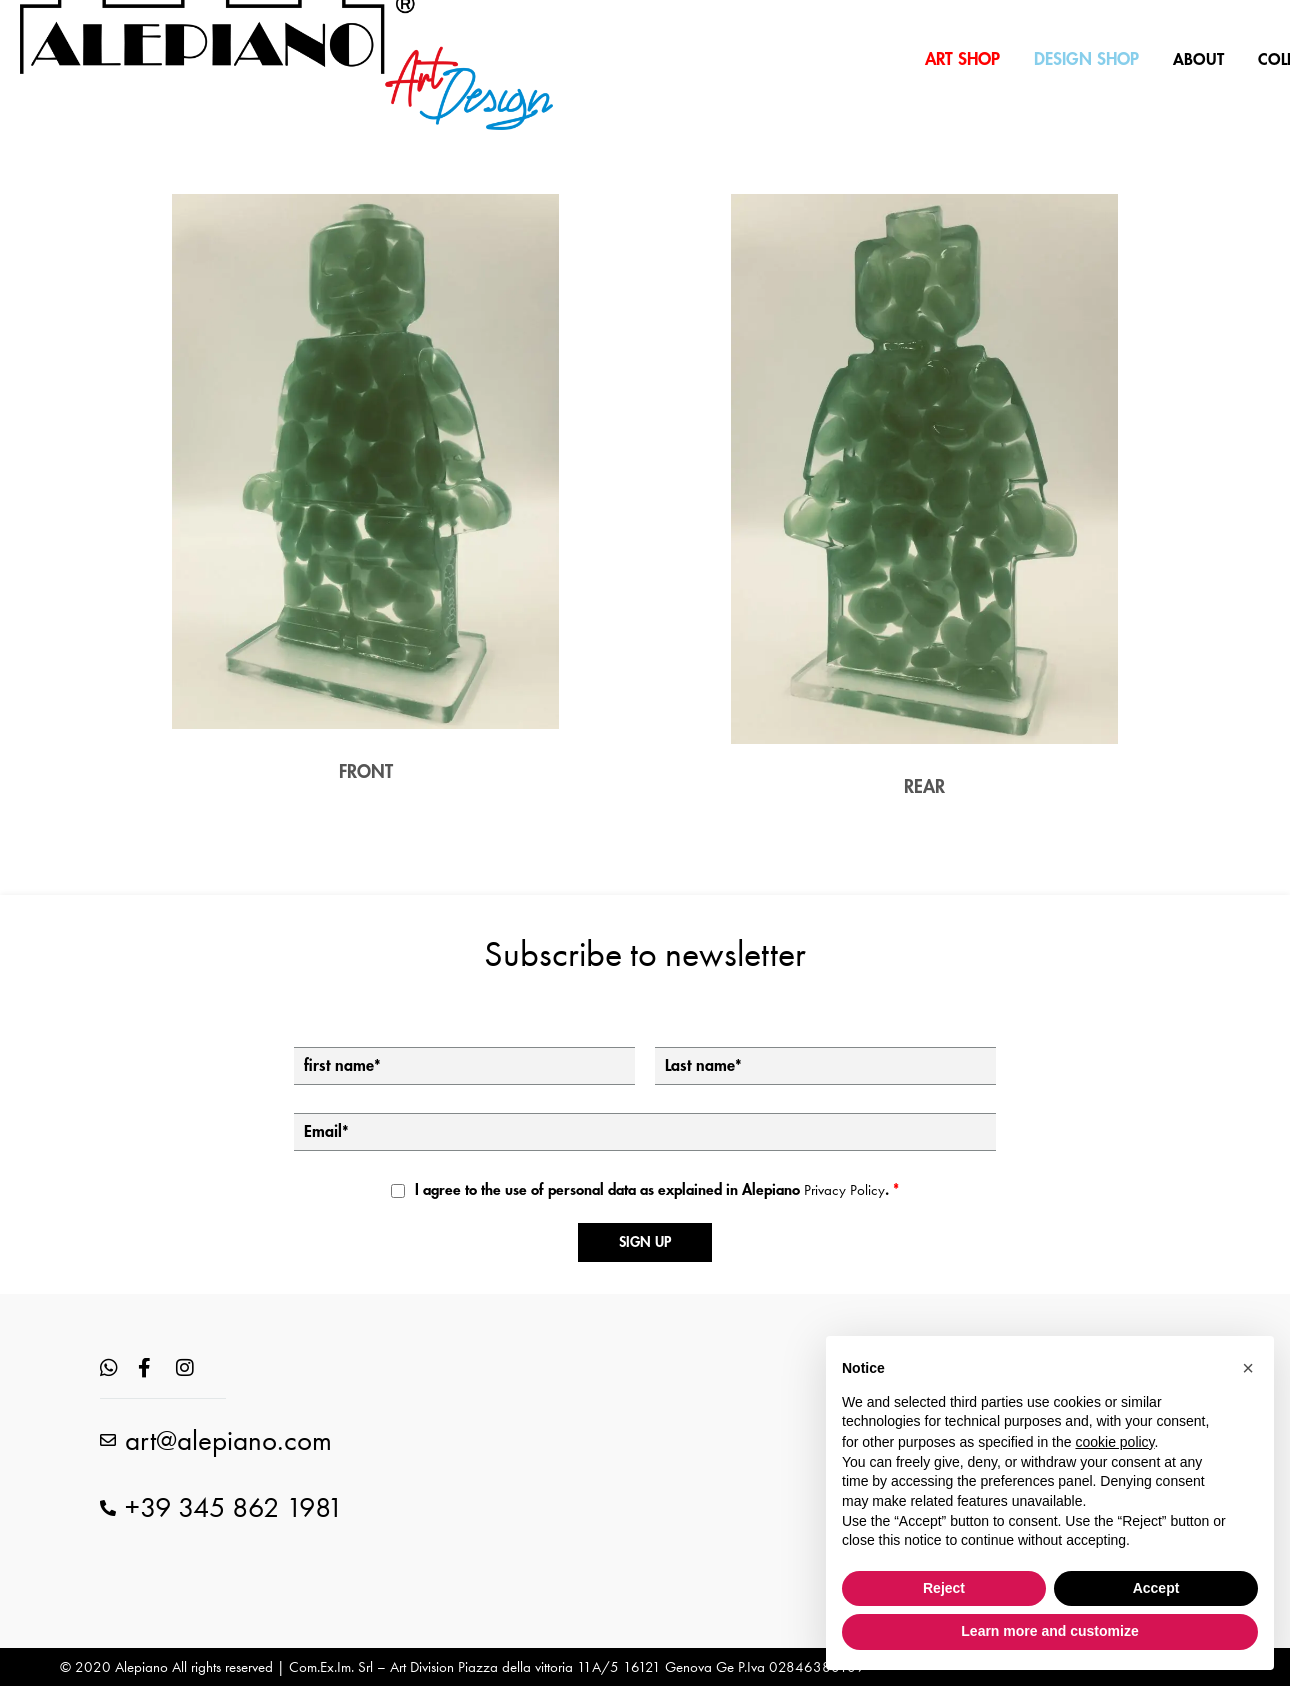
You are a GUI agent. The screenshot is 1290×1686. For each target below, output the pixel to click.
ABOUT (1198, 60)
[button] (1248, 1368)
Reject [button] (944, 1588)
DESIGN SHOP (1086, 59)
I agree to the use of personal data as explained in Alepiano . (657, 1190)
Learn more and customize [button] (1049, 1631)
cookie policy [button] (1114, 1442)
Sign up (645, 1242)
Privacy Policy (844, 1190)
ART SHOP (962, 59)
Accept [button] (1156, 1588)
